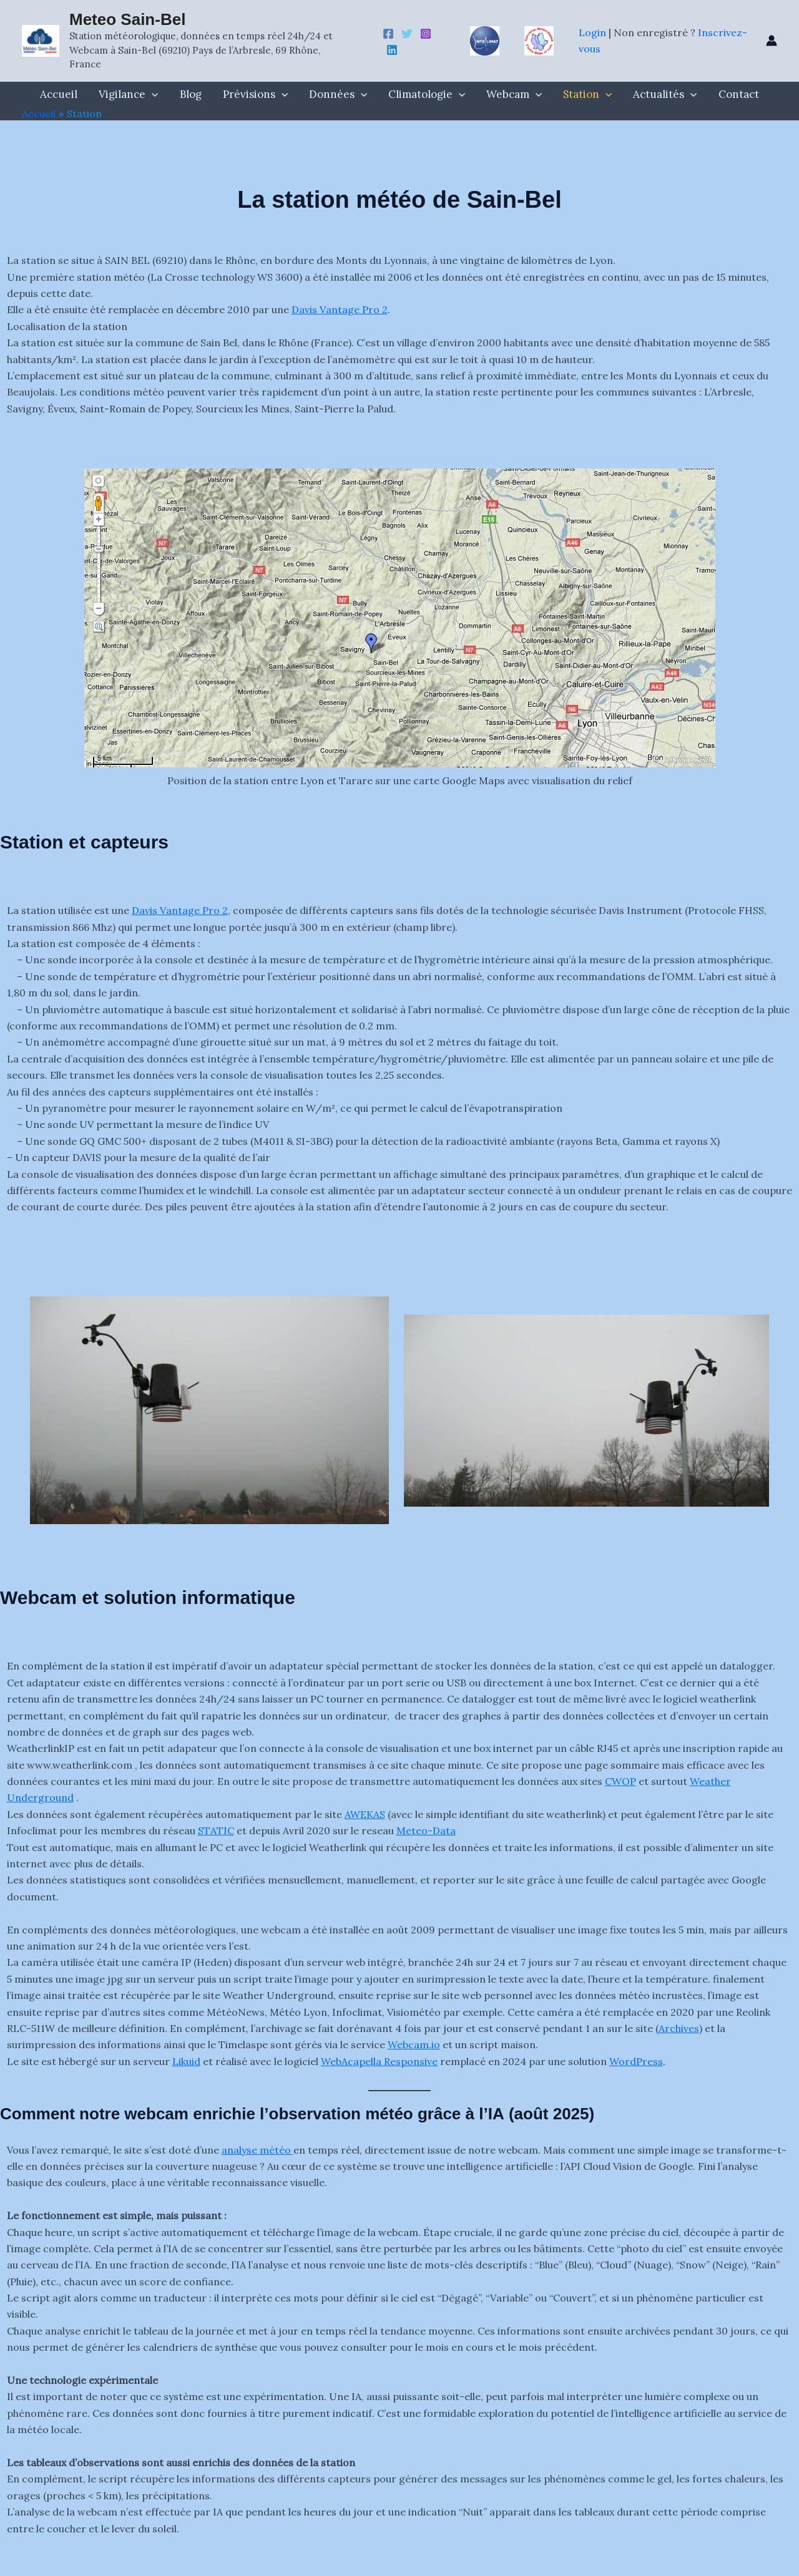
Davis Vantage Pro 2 (340, 309)
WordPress (636, 2061)
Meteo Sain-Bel (127, 19)
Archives (679, 2028)
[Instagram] (425, 33)
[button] (151, 94)
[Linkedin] (392, 50)
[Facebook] (388, 33)
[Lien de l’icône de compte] (771, 40)
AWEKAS (365, 1814)
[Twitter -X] (407, 33)
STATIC (216, 1830)
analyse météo (257, 2150)
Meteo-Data (426, 1830)
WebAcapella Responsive (379, 2061)
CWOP (620, 1781)
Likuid (186, 2061)
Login (594, 32)
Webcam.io (414, 2044)
